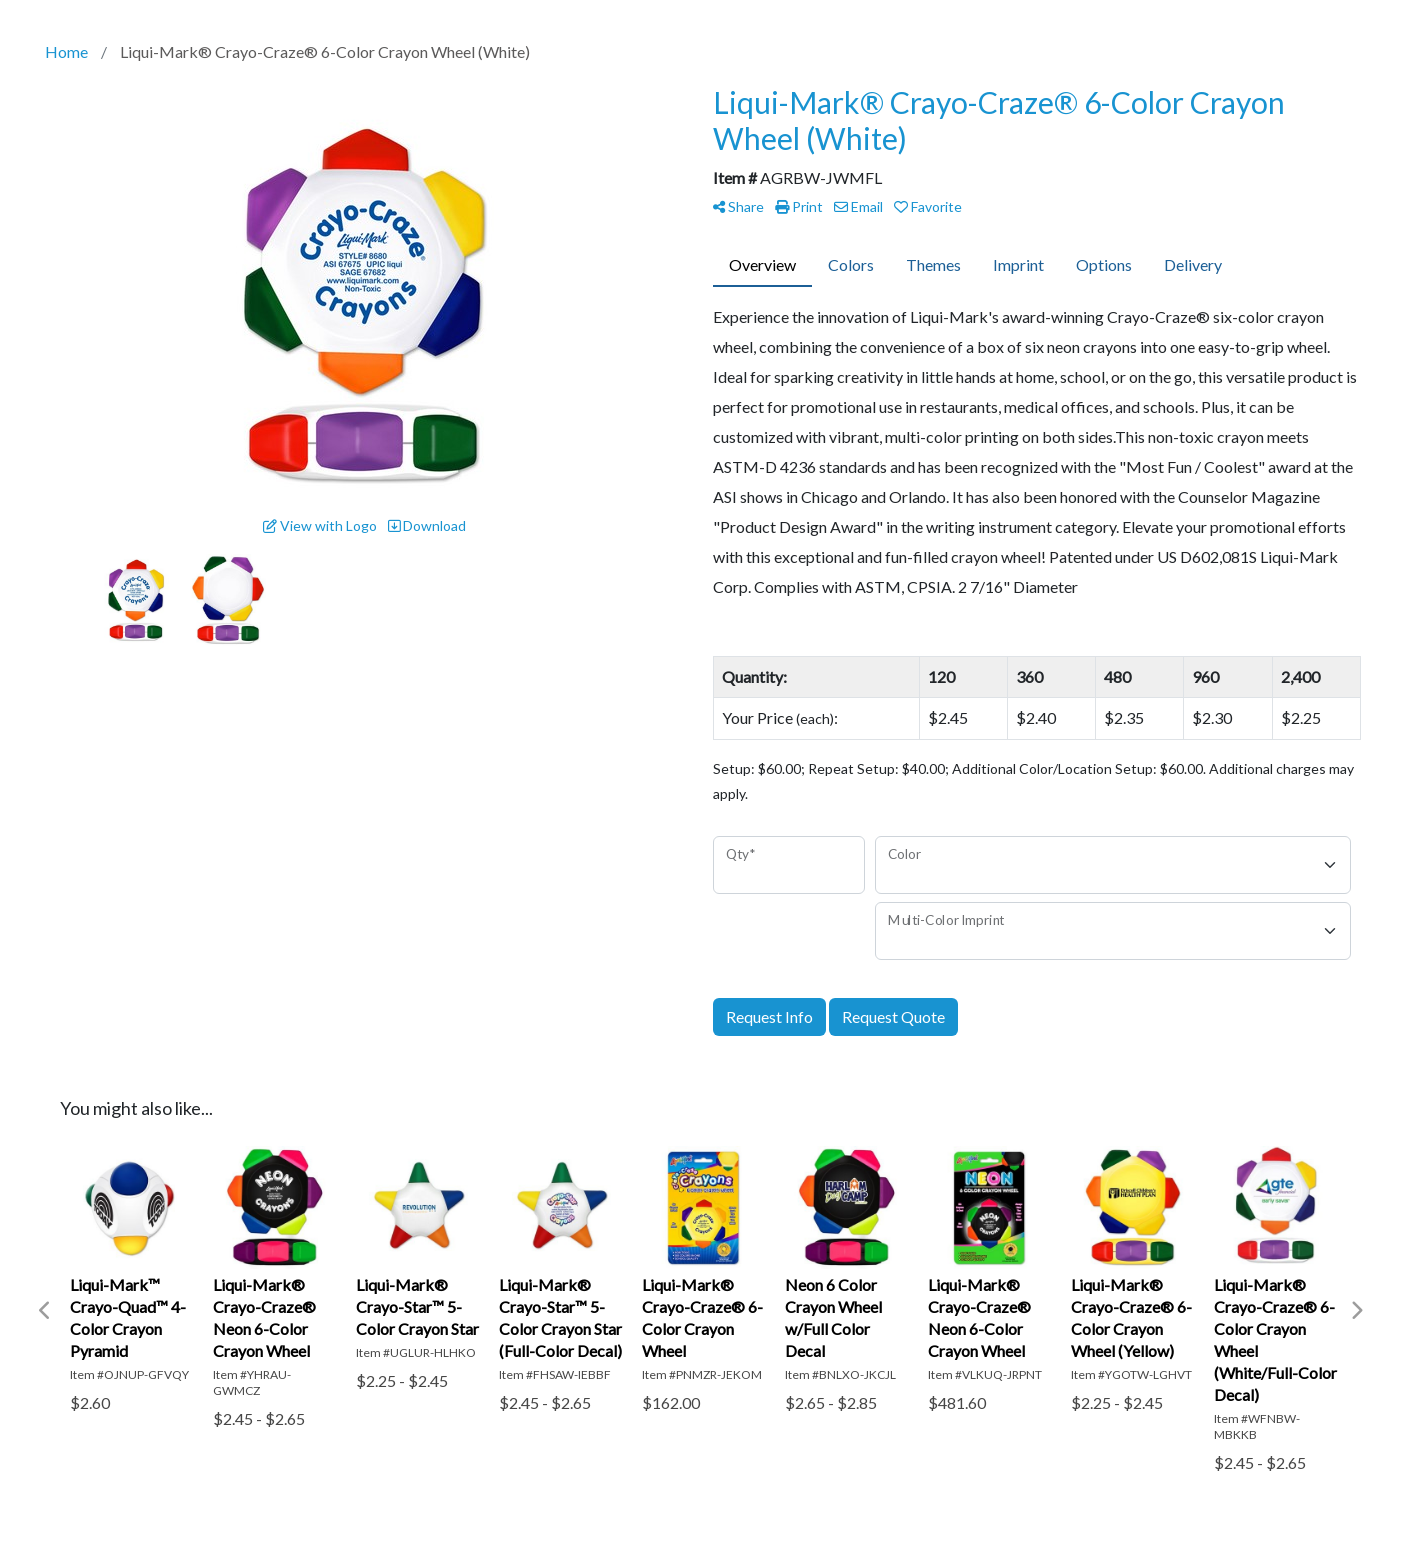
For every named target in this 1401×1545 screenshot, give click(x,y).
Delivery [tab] (1193, 264)
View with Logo (320, 525)
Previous (45, 1311)
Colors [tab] (851, 264)
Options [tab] (1104, 264)
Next (1356, 1311)
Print (799, 206)
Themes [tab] (933, 264)
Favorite (928, 206)
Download (427, 525)
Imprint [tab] (1018, 264)
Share (738, 206)
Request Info (769, 1016)
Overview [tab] (762, 264)
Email (858, 206)
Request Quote (893, 1016)
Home (66, 51)
